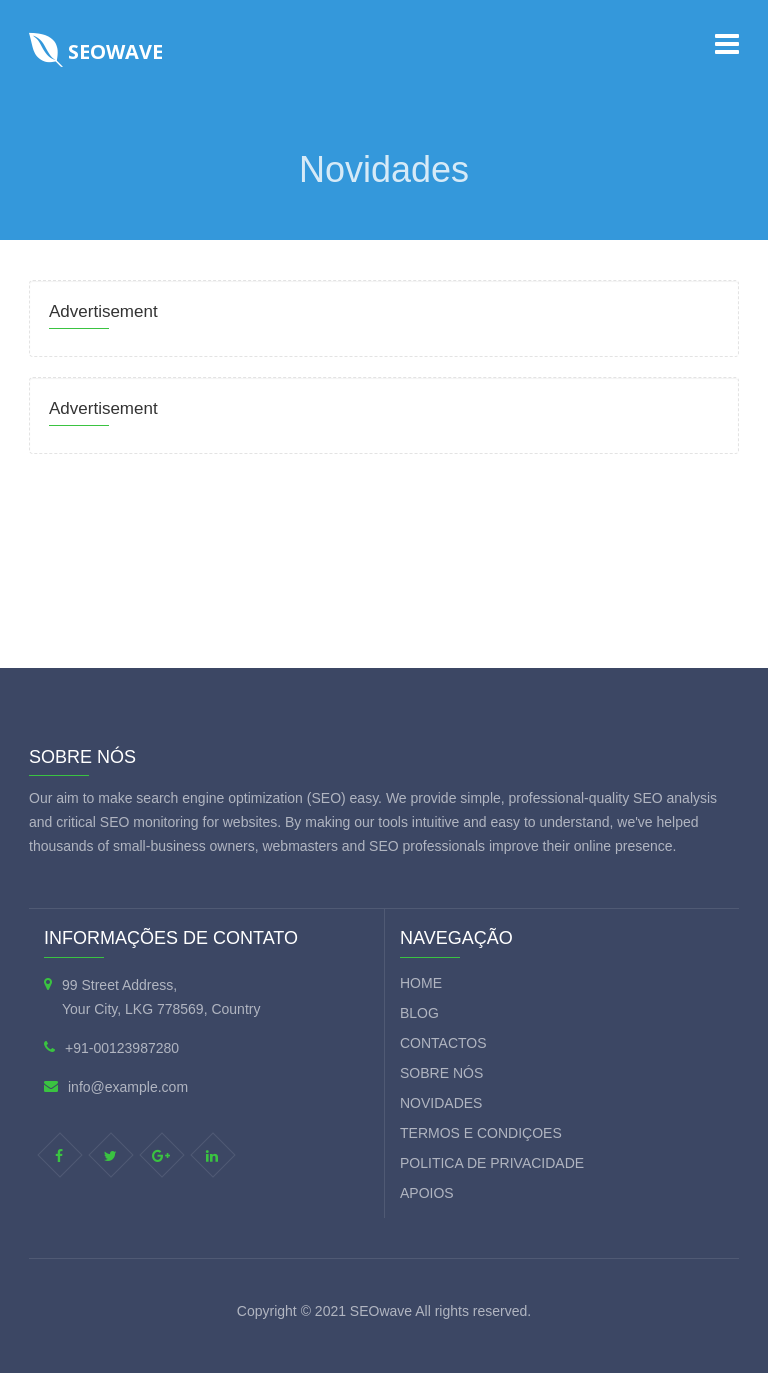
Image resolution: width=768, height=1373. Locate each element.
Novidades (441, 1103)
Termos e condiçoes (481, 1133)
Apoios (427, 1193)
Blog (419, 1013)
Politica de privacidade (492, 1163)
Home (421, 983)
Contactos (443, 1043)
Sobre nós (441, 1073)
